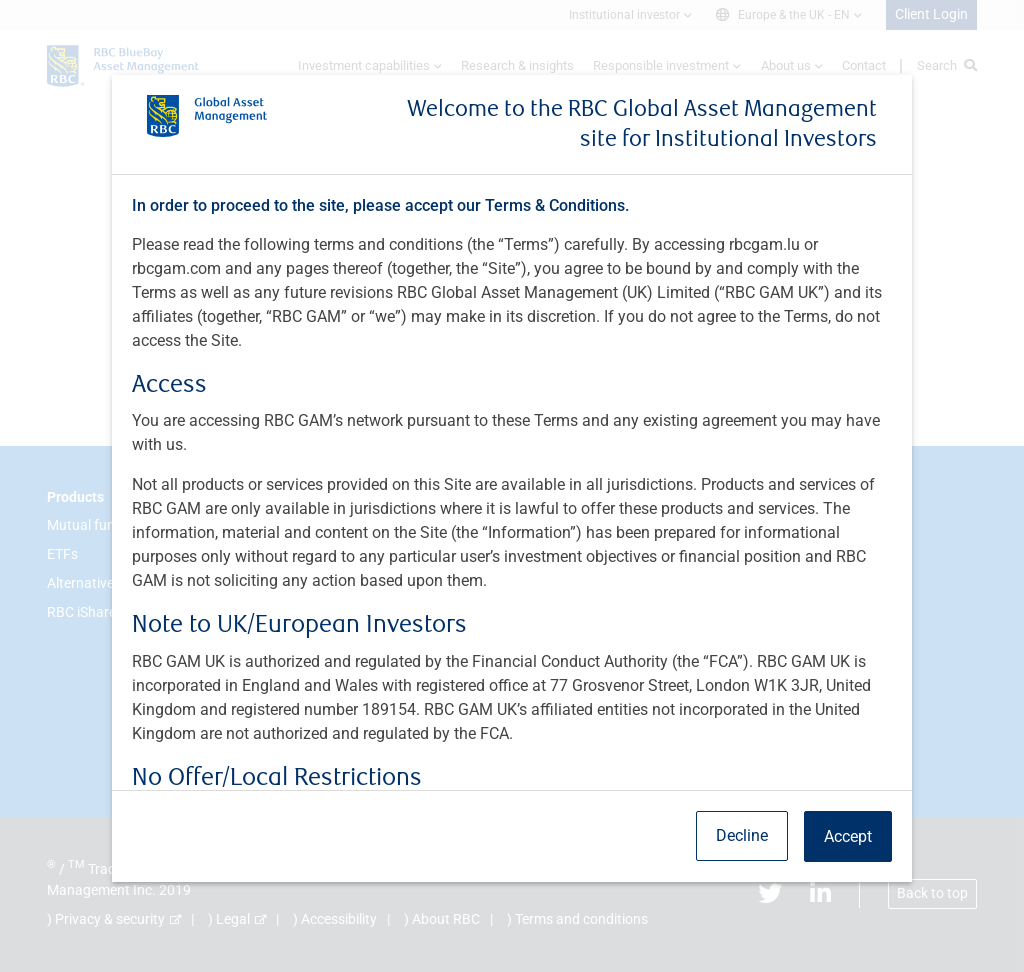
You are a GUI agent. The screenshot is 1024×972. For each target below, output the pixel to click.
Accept (848, 836)
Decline (742, 835)
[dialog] (512, 486)
